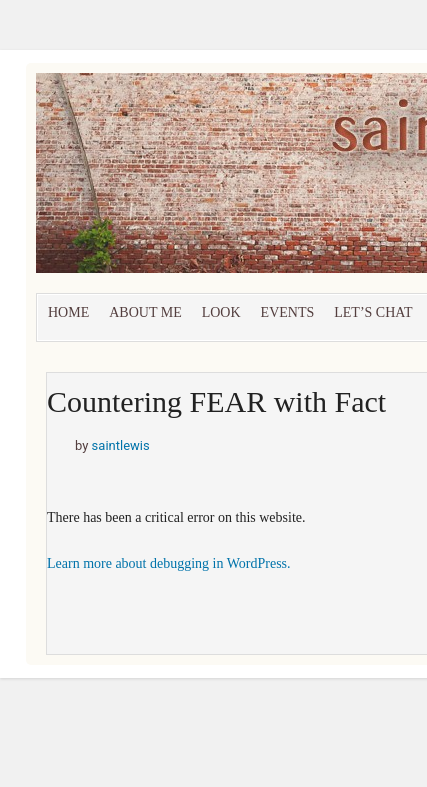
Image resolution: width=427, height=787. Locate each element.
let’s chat (373, 312)
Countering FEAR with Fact (216, 401)
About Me (145, 312)
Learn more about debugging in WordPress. (169, 563)
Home (68, 312)
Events (288, 312)
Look (221, 312)
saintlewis (121, 445)
